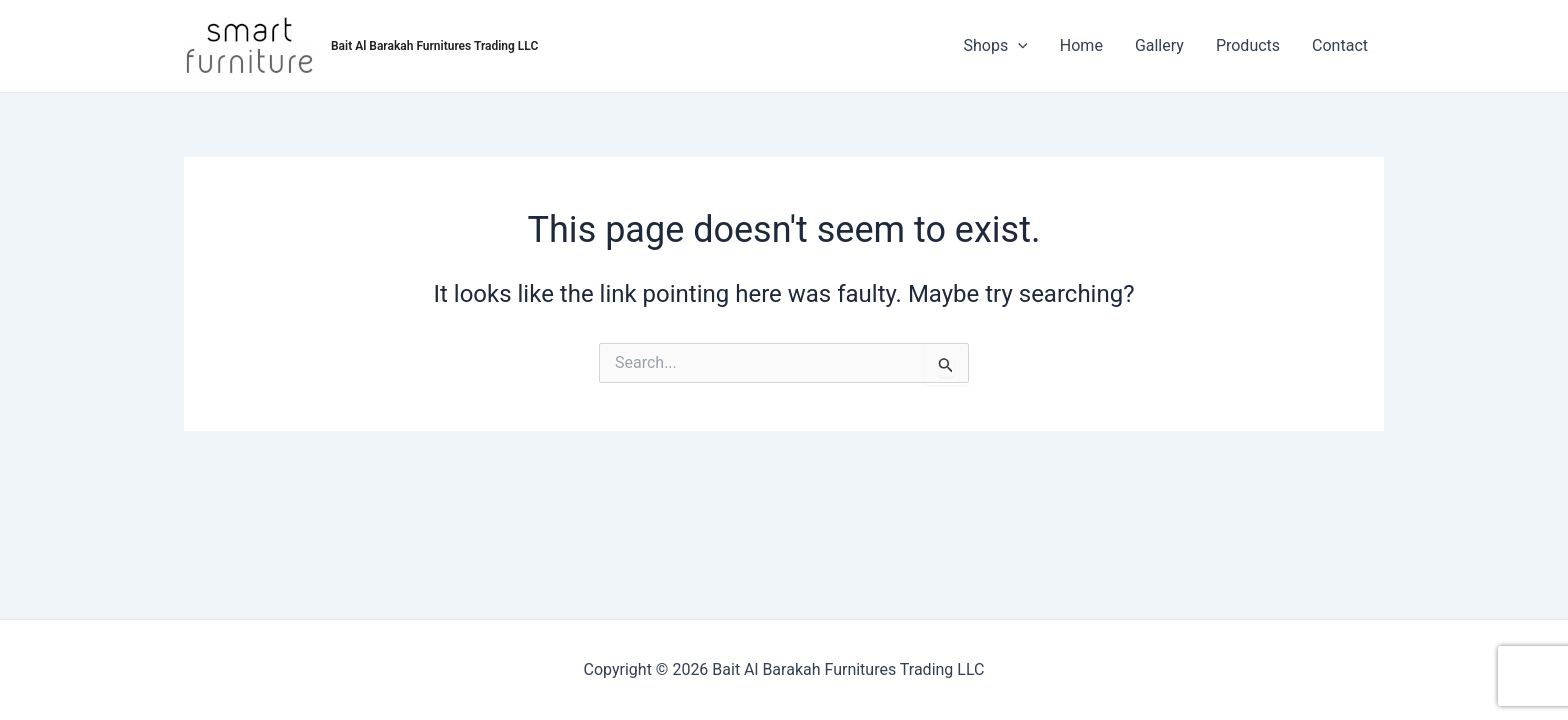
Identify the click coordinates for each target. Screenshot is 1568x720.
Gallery (1159, 45)
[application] (1018, 46)
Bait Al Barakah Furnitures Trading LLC (434, 46)
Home (1081, 45)
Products (1248, 45)
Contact (1340, 45)
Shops (996, 46)
